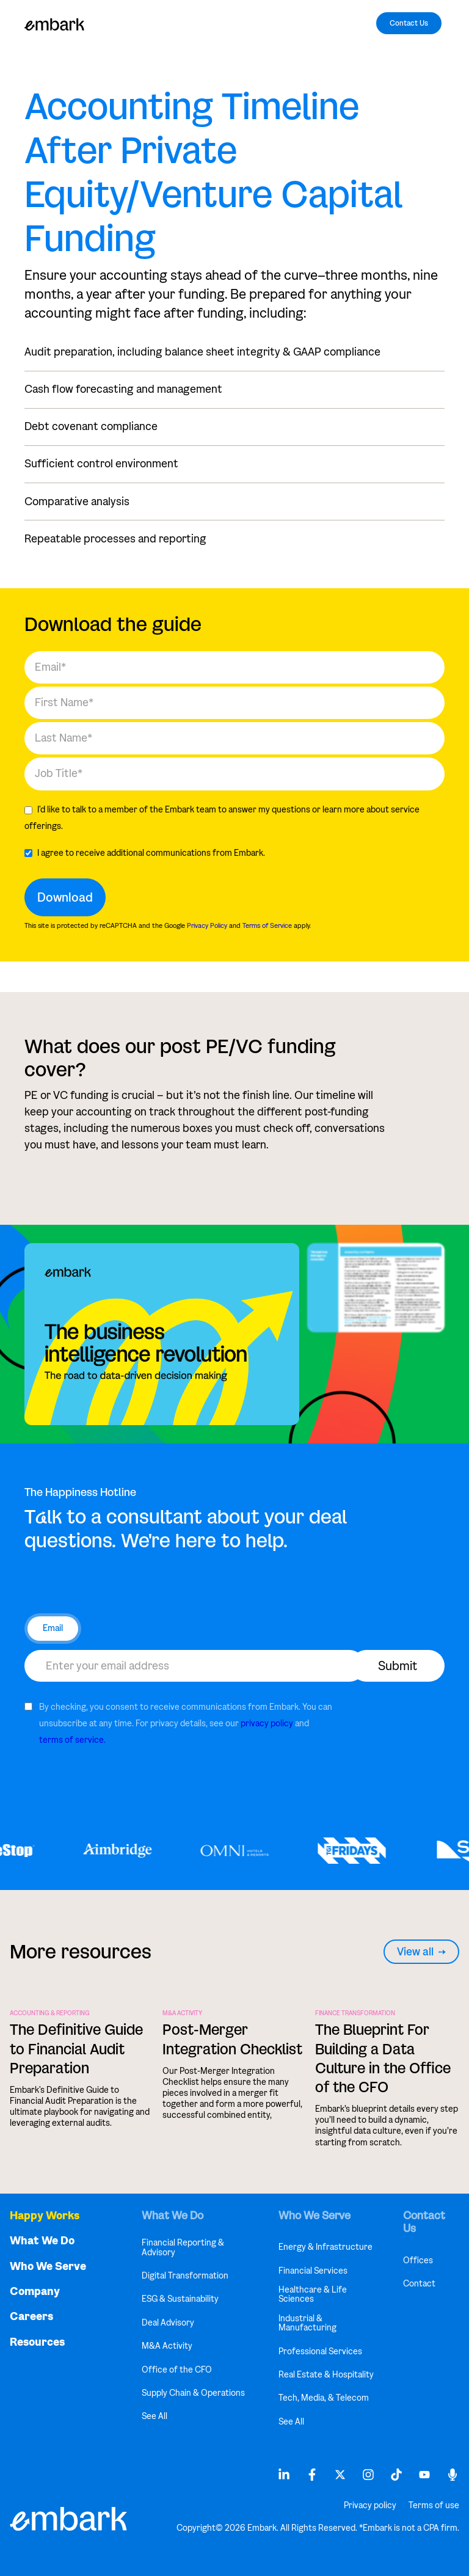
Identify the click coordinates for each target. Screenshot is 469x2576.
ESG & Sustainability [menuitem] (180, 2299)
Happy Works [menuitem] (44, 2215)
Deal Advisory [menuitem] (168, 2322)
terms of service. (72, 1740)
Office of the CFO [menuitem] (177, 2369)
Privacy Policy (207, 925)
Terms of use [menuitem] (434, 2506)
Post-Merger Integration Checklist (232, 2039)
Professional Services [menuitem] (320, 2351)
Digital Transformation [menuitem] (185, 2275)
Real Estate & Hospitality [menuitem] (326, 2374)
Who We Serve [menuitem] (48, 2266)
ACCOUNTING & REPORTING (50, 2013)
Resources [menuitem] (37, 2342)
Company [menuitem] (35, 2291)
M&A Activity (182, 2013)
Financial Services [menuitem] (312, 2270)
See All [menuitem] (154, 2416)
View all (421, 1951)
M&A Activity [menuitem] (167, 2346)
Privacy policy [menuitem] (370, 2506)
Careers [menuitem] (31, 2316)
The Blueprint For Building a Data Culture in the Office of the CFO (383, 2058)
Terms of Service (267, 925)
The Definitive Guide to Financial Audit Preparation (76, 2048)
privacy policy (267, 1723)
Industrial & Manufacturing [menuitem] (307, 2323)
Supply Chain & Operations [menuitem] (193, 2393)
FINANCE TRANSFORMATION (355, 2013)
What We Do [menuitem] (42, 2241)
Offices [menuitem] (418, 2260)
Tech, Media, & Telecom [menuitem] (323, 2398)
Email (53, 1628)
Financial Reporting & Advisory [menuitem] (183, 2247)
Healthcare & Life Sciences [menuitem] (312, 2294)
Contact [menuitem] (419, 2283)
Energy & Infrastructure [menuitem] (325, 2247)
